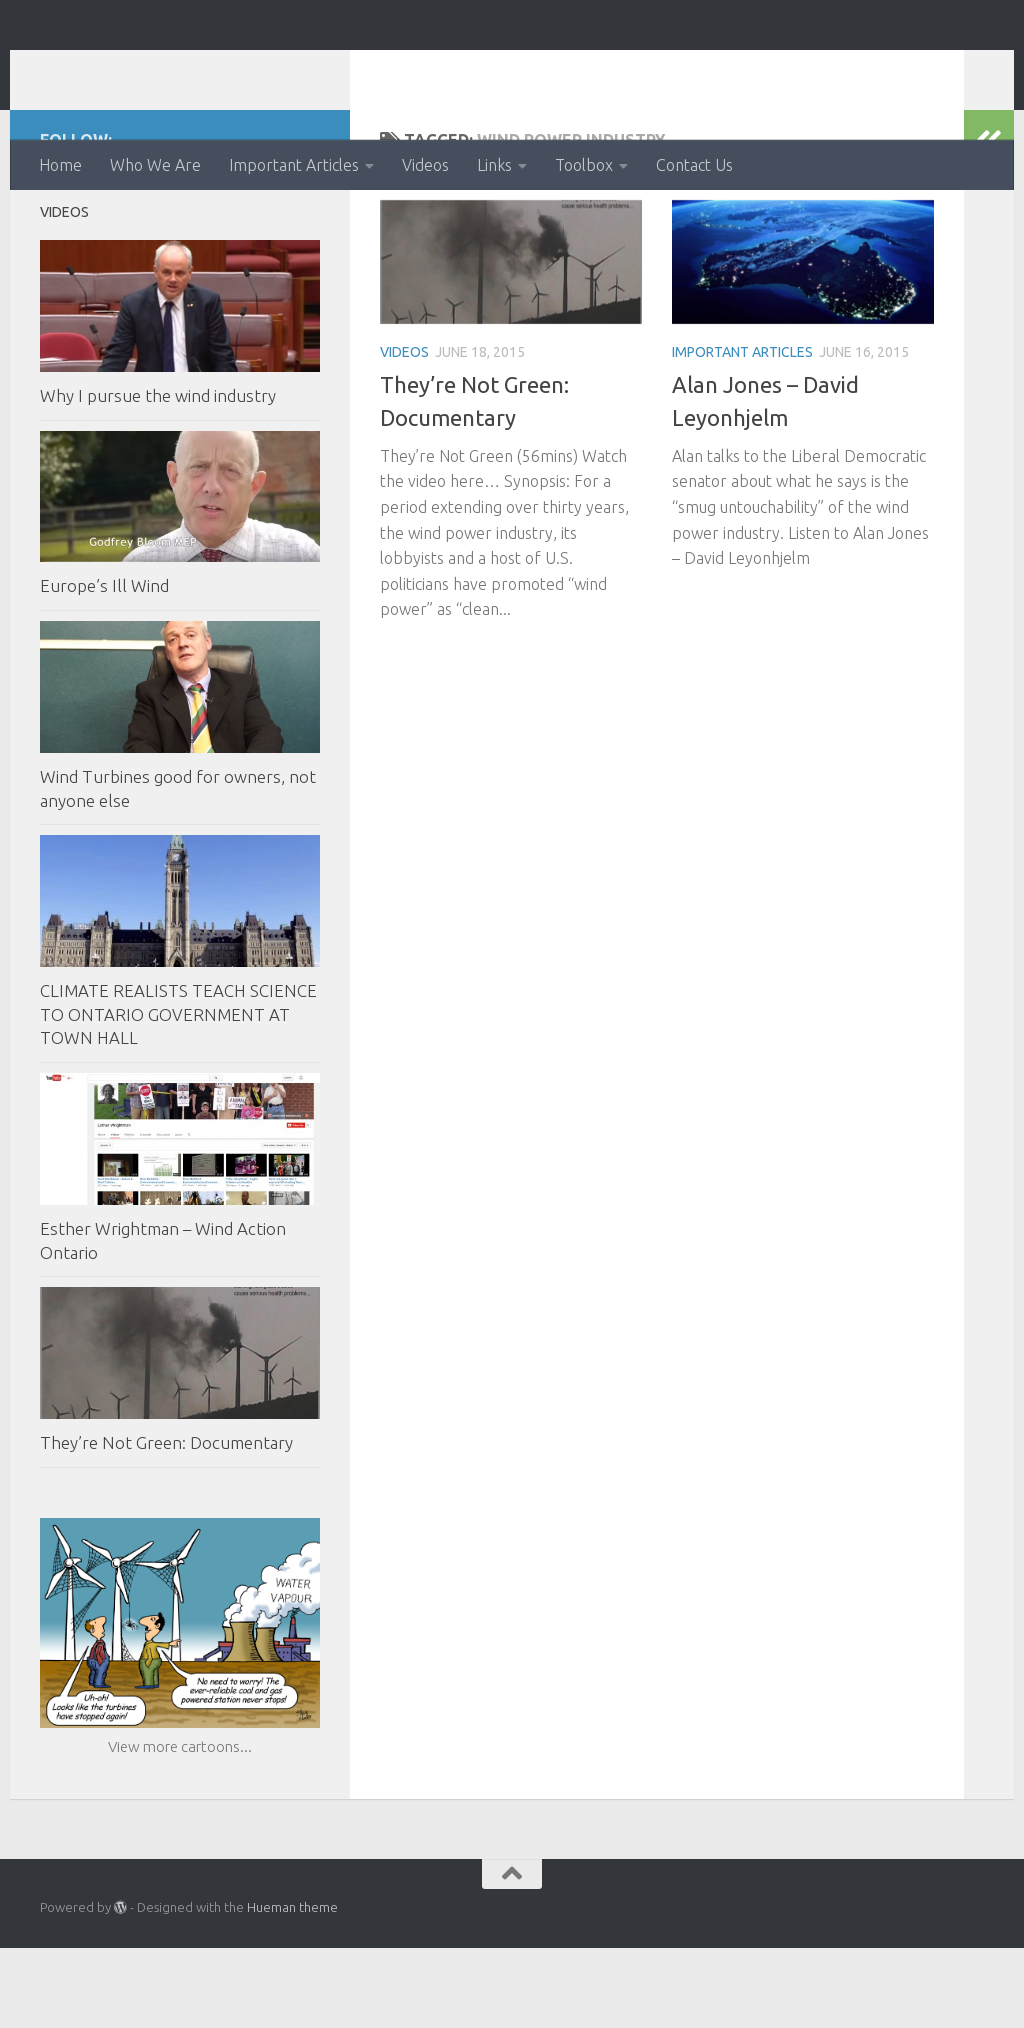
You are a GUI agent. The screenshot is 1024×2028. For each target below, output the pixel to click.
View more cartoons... (180, 1826)
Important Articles (294, 165)
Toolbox (584, 165)
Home (60, 165)
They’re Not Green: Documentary (166, 1522)
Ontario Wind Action (239, 69)
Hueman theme (292, 1987)
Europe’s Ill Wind (104, 665)
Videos (425, 165)
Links (494, 165)
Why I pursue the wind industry (158, 475)
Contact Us (694, 165)
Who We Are (155, 165)
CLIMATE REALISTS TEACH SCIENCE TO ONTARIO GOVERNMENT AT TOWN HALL (178, 1094)
